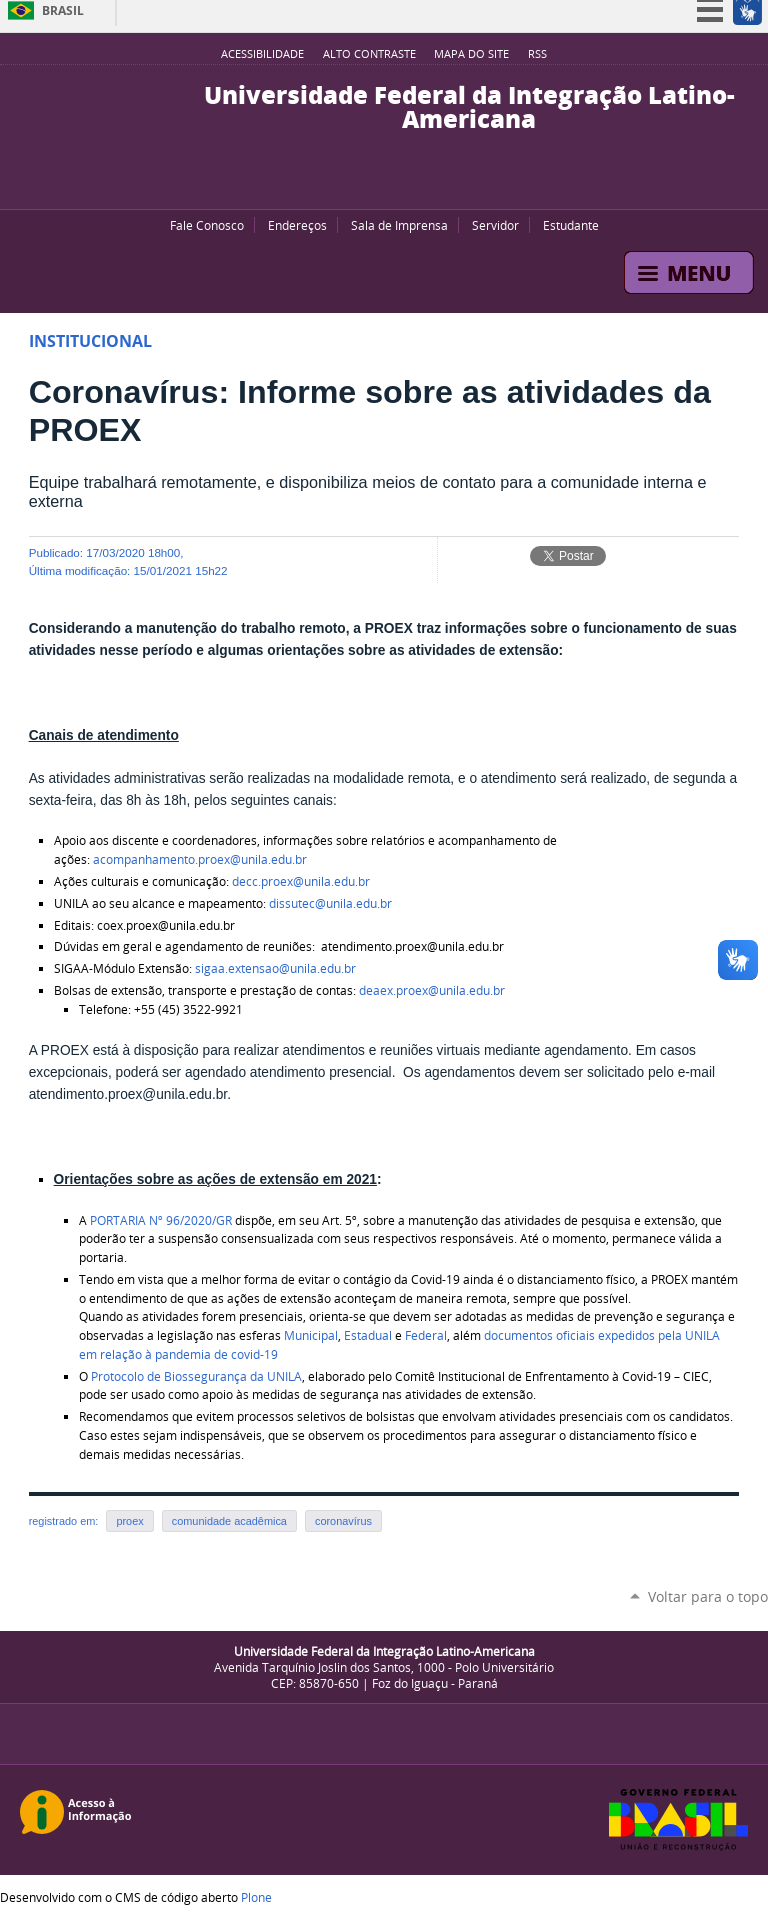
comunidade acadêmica (229, 1521)
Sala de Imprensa (399, 225)
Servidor (495, 225)
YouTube (349, 184)
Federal (426, 1335)
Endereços (297, 225)
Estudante (571, 225)
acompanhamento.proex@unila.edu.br (200, 859)
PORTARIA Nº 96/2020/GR (161, 1220)
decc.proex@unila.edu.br (301, 881)
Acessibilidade (262, 54)
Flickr (399, 184)
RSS (537, 54)
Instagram (424, 184)
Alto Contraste (369, 54)
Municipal (311, 1335)
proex (129, 1521)
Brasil (63, 10)
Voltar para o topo (708, 1596)
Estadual (368, 1335)
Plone (256, 1897)
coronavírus (343, 1521)
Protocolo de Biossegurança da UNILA (196, 1376)
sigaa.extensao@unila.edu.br (275, 968)
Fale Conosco (207, 225)
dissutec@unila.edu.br (330, 903)
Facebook (374, 184)
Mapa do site (471, 54)
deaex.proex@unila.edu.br (432, 990)
